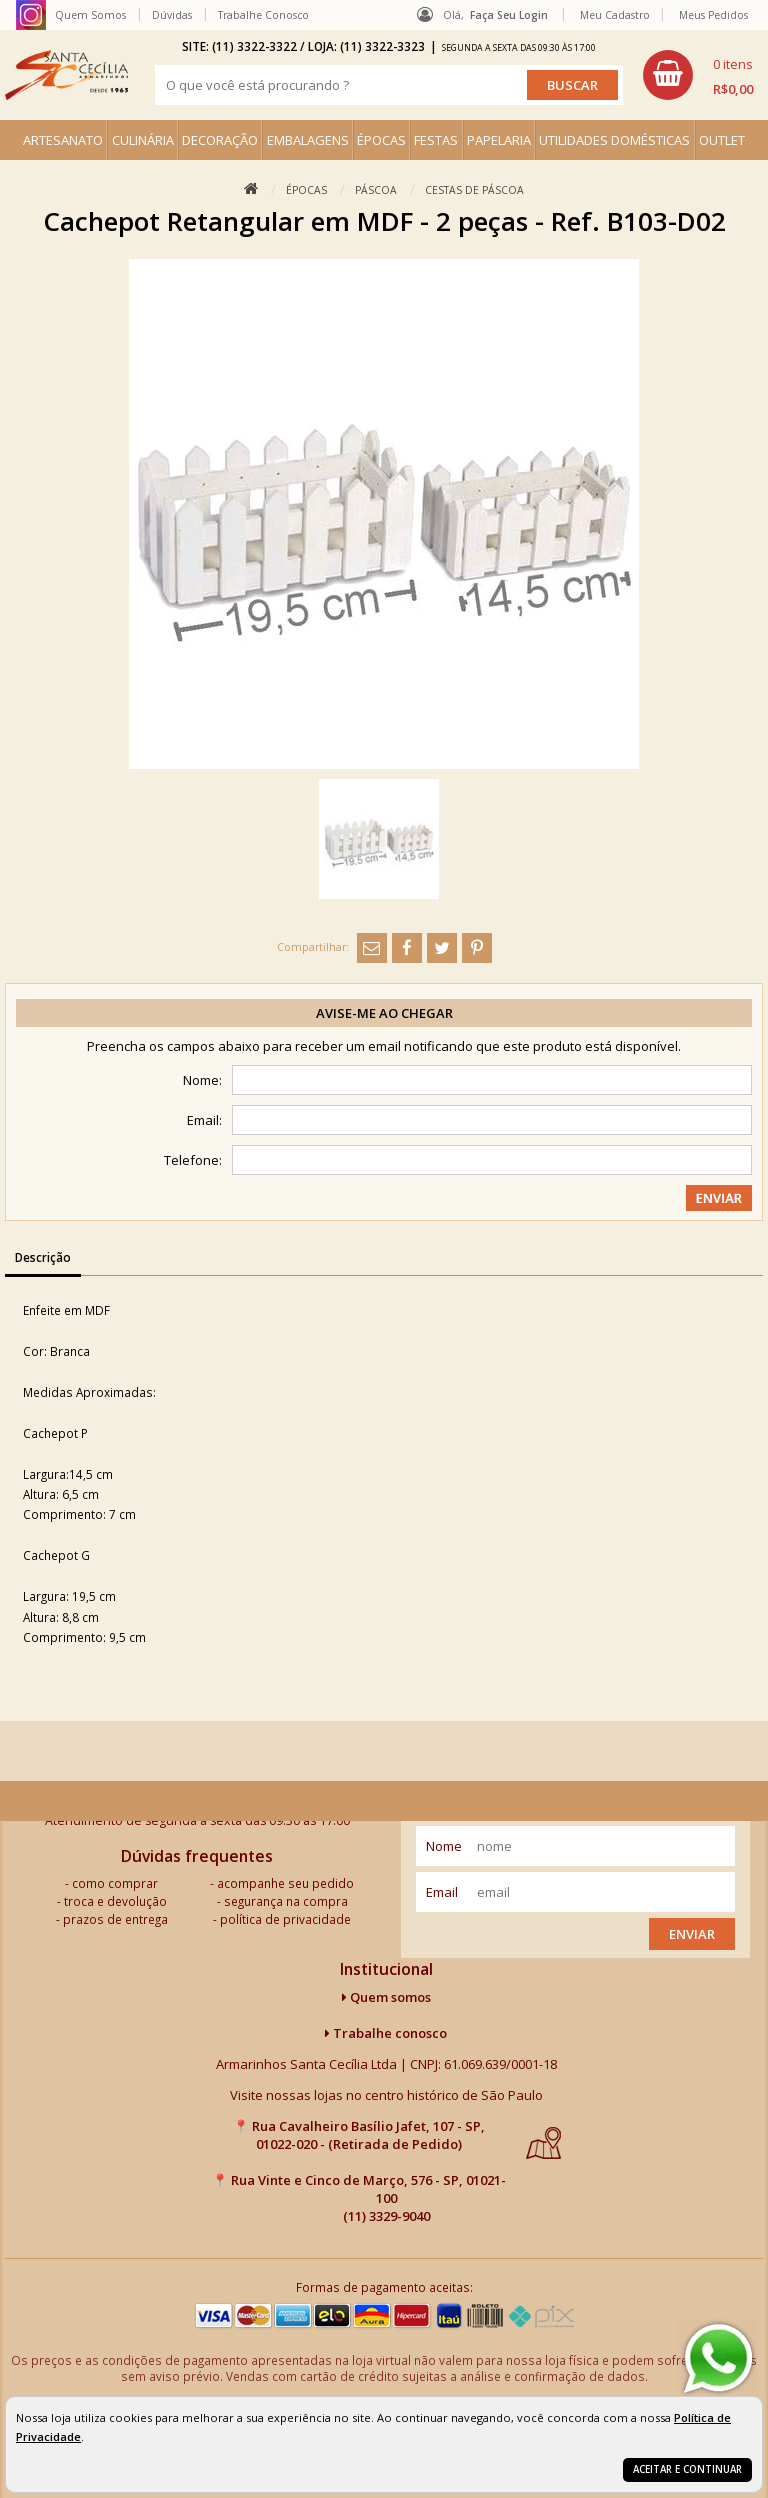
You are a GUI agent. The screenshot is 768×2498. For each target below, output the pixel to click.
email (442, 1892)
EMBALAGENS (308, 140)
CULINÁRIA (143, 140)
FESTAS (436, 140)
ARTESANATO (63, 140)
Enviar (692, 1934)
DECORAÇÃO (220, 140)
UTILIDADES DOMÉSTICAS (614, 140)
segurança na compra (286, 1901)
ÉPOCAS (381, 140)
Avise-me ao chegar (384, 1013)
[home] (66, 75)
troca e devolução (115, 1901)
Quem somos (386, 1997)
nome (444, 1846)
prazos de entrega (115, 1919)
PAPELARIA (499, 140)
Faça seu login (509, 15)
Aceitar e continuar (687, 2469)
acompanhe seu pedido (285, 1883)
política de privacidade (285, 1919)
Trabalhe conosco (386, 2033)
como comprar (115, 1883)
